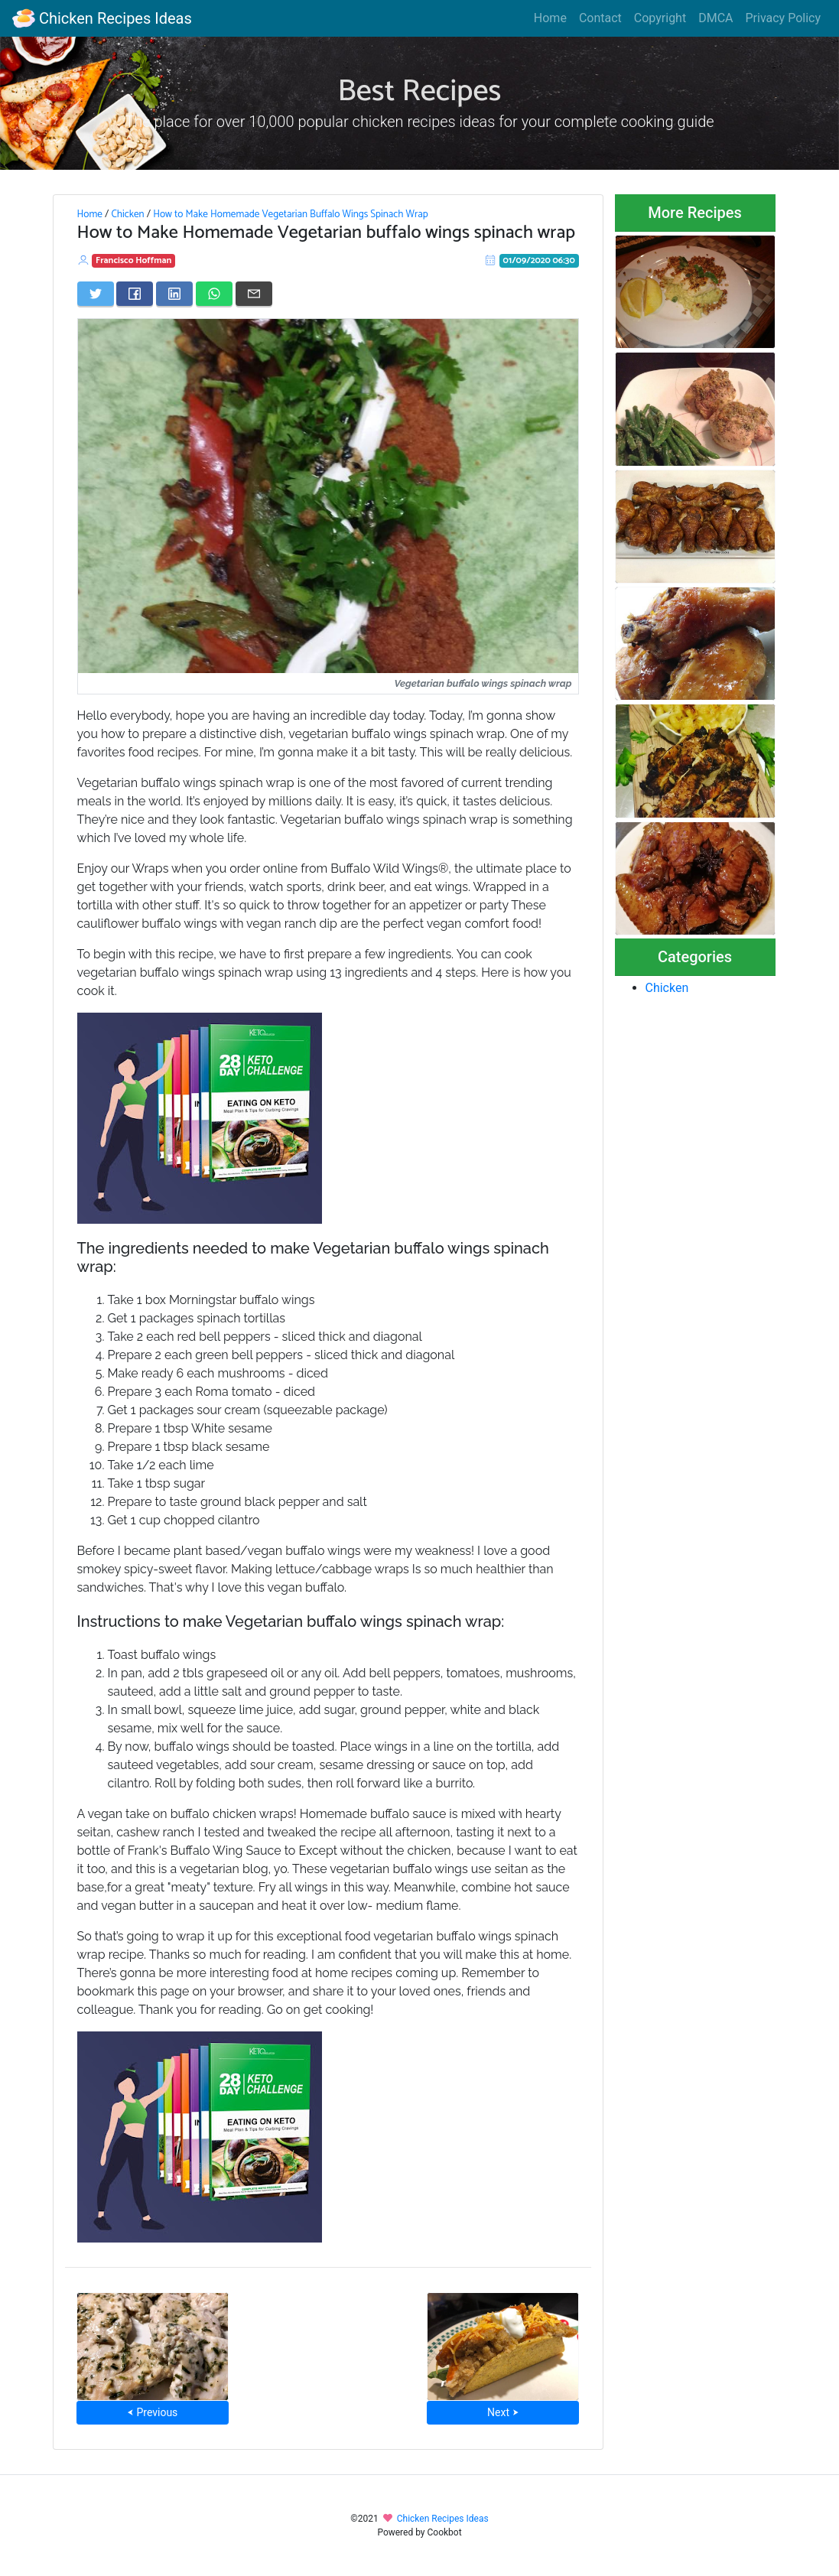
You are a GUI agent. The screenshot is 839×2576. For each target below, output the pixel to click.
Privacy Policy (783, 18)
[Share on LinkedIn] (174, 293)
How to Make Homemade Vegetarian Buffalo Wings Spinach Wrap (290, 214)
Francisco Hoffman (133, 260)
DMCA (715, 18)
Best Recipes (420, 92)
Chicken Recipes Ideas (102, 18)
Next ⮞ (503, 2412)
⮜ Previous (152, 2412)
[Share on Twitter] (95, 293)
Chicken (127, 214)
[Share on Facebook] (134, 293)
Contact (600, 18)
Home (550, 18)
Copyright (660, 18)
